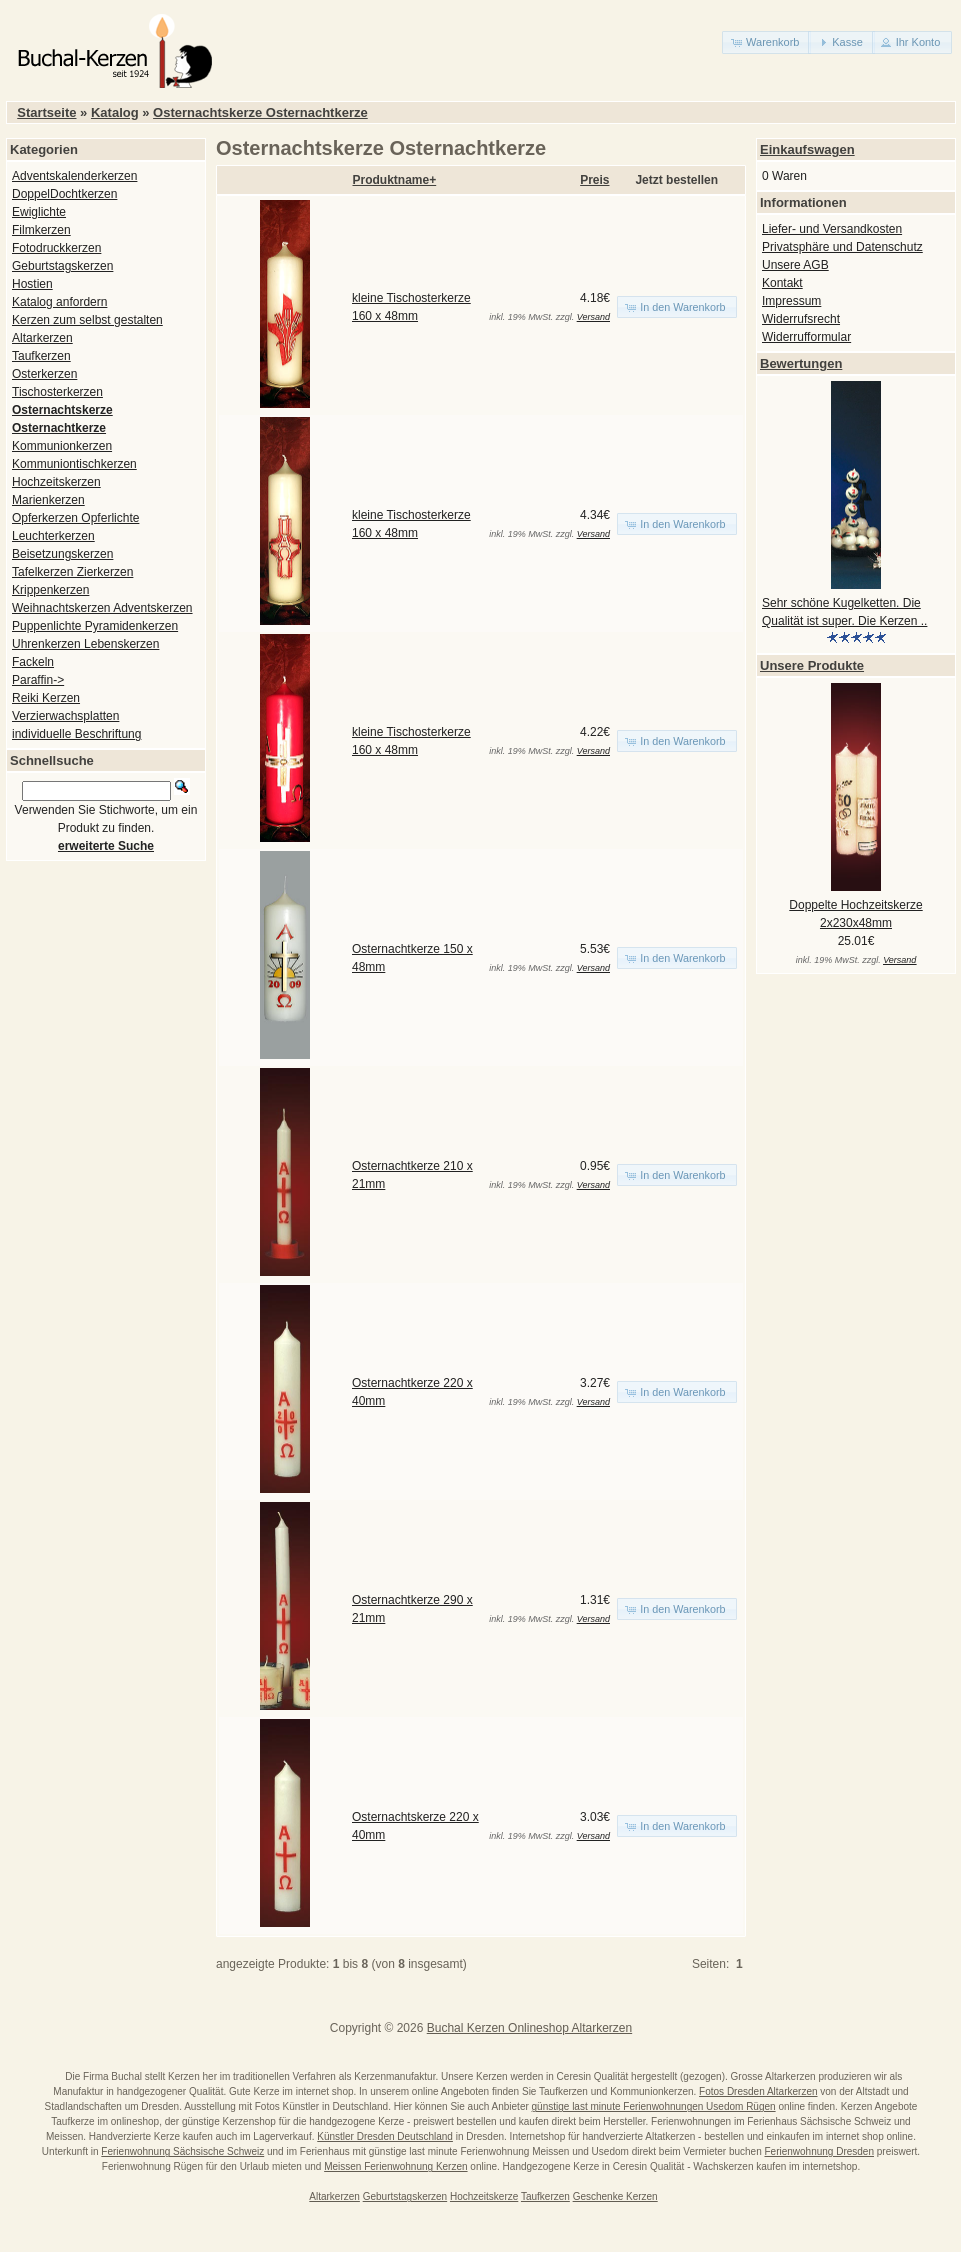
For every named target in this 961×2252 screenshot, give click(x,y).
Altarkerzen (42, 338)
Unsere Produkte (812, 665)
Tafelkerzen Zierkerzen (72, 572)
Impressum (791, 301)
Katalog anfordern (59, 302)
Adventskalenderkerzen (74, 176)
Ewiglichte (39, 212)
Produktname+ (395, 180)
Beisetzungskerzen (62, 554)
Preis (594, 180)
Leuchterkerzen (53, 536)
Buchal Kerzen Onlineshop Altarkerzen (529, 2028)
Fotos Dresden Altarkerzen (758, 2091)
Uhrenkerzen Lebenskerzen (85, 644)
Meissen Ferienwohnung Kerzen (395, 2166)
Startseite (46, 112)
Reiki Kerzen (46, 698)
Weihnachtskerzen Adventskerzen (102, 608)
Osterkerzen (44, 374)
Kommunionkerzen (62, 446)
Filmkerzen (41, 230)
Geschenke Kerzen (615, 2196)
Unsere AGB (795, 265)
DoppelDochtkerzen (64, 194)
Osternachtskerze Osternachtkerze (260, 112)
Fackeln (33, 662)
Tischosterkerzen (57, 392)
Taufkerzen (41, 356)
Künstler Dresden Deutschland (385, 2136)
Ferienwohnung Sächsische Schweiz (182, 2151)
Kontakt (782, 283)
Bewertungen (801, 363)
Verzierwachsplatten (65, 716)
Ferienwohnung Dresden (819, 2151)
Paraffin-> (38, 680)
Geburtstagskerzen (62, 266)
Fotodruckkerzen (56, 248)
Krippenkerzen (50, 590)
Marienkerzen (48, 500)
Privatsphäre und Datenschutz (842, 247)
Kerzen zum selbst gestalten (87, 320)
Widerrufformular (806, 337)
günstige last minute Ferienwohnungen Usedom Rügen (654, 2106)
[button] (766, 42)
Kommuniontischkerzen (74, 464)
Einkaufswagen (807, 149)
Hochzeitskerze (484, 2196)
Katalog (115, 112)
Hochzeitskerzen (56, 482)
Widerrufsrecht (801, 319)
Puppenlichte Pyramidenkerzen (95, 626)
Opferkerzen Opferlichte (75, 518)
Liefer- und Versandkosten (832, 229)
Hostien (32, 284)
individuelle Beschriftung (76, 734)
